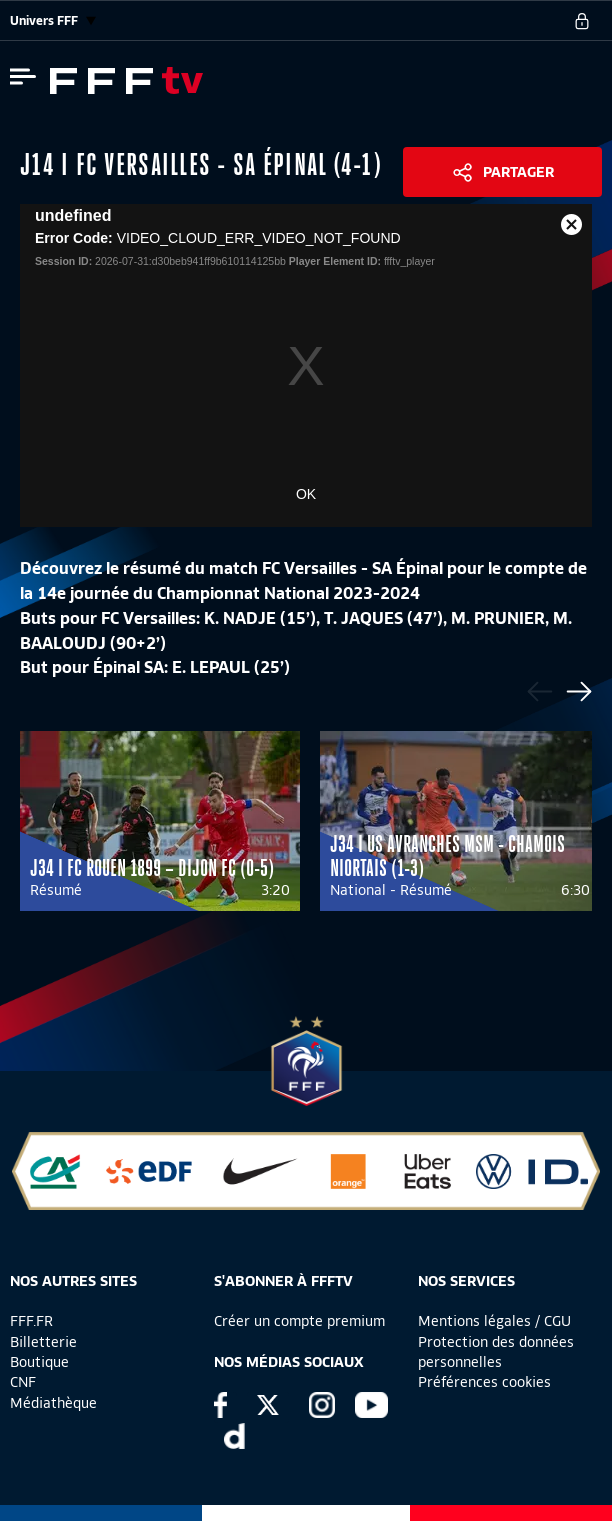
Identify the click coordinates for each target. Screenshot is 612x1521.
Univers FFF (53, 20)
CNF (23, 1382)
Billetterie (43, 1342)
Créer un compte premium (299, 1321)
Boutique (39, 1362)
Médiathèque (53, 1403)
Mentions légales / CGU (494, 1321)
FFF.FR (31, 1321)
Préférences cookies (484, 1382)
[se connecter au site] (582, 21)
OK (306, 494)
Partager (518, 172)
